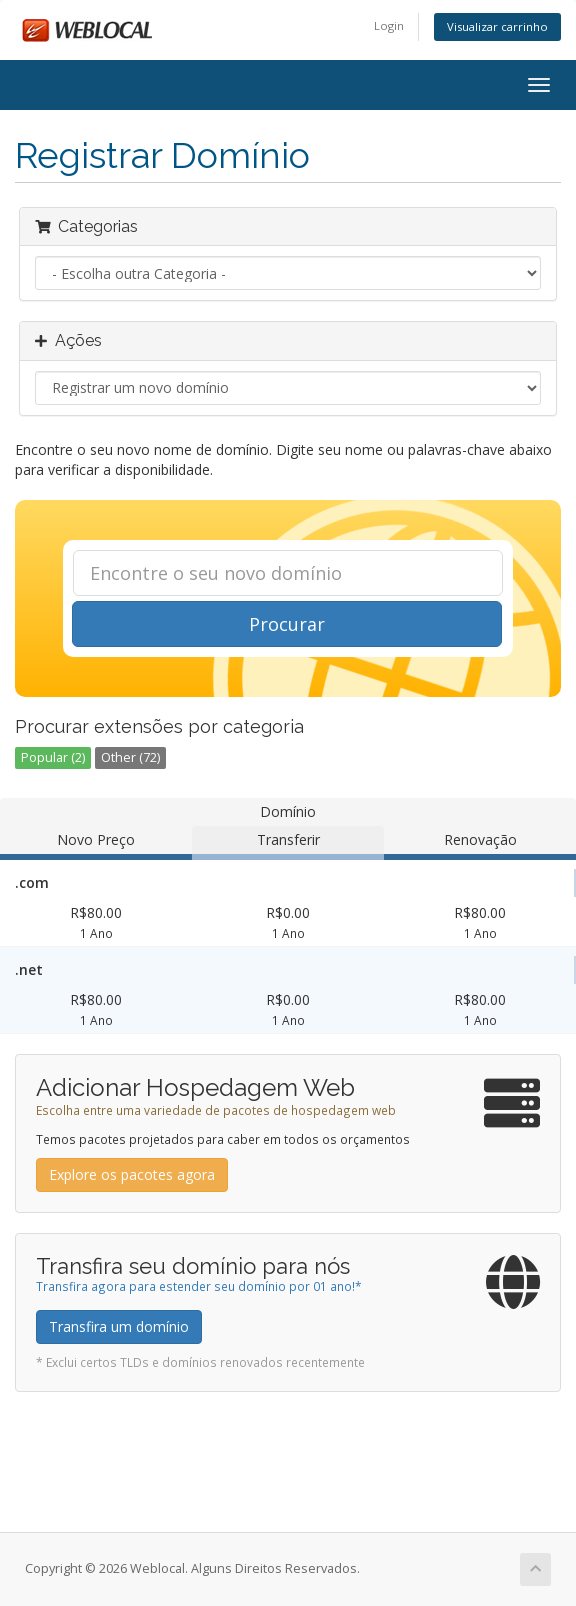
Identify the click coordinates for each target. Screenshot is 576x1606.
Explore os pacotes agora (132, 1174)
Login (389, 25)
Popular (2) (53, 757)
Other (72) (130, 757)
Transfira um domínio (119, 1326)
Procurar (287, 624)
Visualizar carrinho (497, 26)
